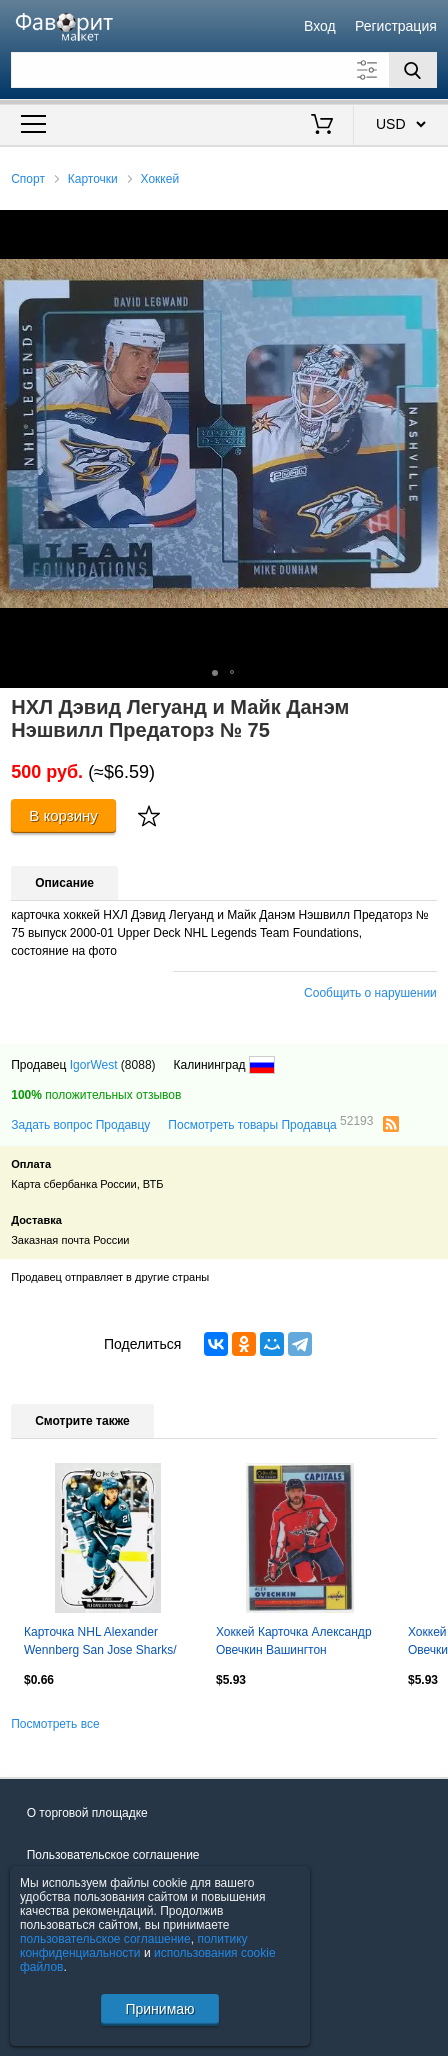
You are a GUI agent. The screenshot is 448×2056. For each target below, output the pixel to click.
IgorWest (94, 1065)
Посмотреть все (55, 1724)
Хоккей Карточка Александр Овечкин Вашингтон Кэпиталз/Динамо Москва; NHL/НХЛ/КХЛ (294, 1643)
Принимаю (159, 2009)
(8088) (138, 1065)
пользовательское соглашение (105, 1939)
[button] (430, 228)
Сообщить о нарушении (370, 993)
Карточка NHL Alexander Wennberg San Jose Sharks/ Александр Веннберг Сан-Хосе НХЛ (100, 1643)
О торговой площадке (87, 1813)
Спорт (28, 179)
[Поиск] (413, 70)
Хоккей (160, 179)
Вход (320, 26)
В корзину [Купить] (63, 815)
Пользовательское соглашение (113, 1855)
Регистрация (396, 26)
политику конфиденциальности (134, 1946)
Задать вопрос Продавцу (80, 1125)
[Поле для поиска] (224, 70)
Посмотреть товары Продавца (270, 1124)
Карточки (93, 179)
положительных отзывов (96, 1095)
